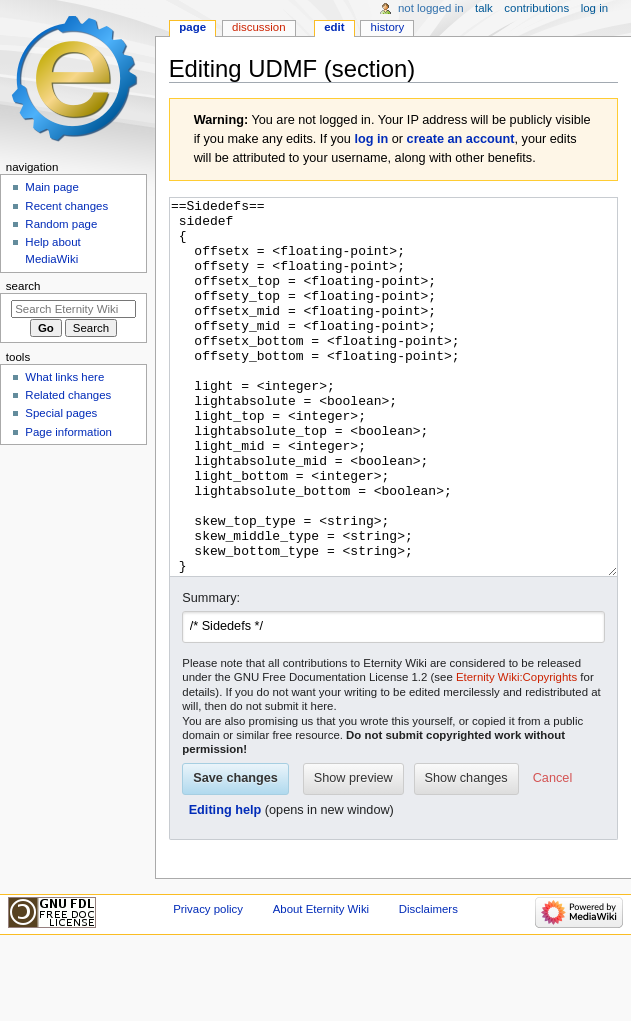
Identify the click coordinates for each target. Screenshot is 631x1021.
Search (23, 286)
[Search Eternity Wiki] (73, 309)
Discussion (258, 27)
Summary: (211, 673)
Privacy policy (208, 984)
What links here (64, 377)
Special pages (61, 413)
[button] (552, 854)
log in (371, 139)
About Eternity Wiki (321, 984)
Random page (61, 224)
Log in (594, 8)
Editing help (225, 885)
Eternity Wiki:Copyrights (516, 752)
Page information (68, 432)
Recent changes (66, 206)
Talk (484, 8)
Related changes (68, 395)
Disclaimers (428, 984)
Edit (334, 27)
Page (192, 27)
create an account (461, 139)
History (388, 27)
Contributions (536, 8)
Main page (52, 187)
